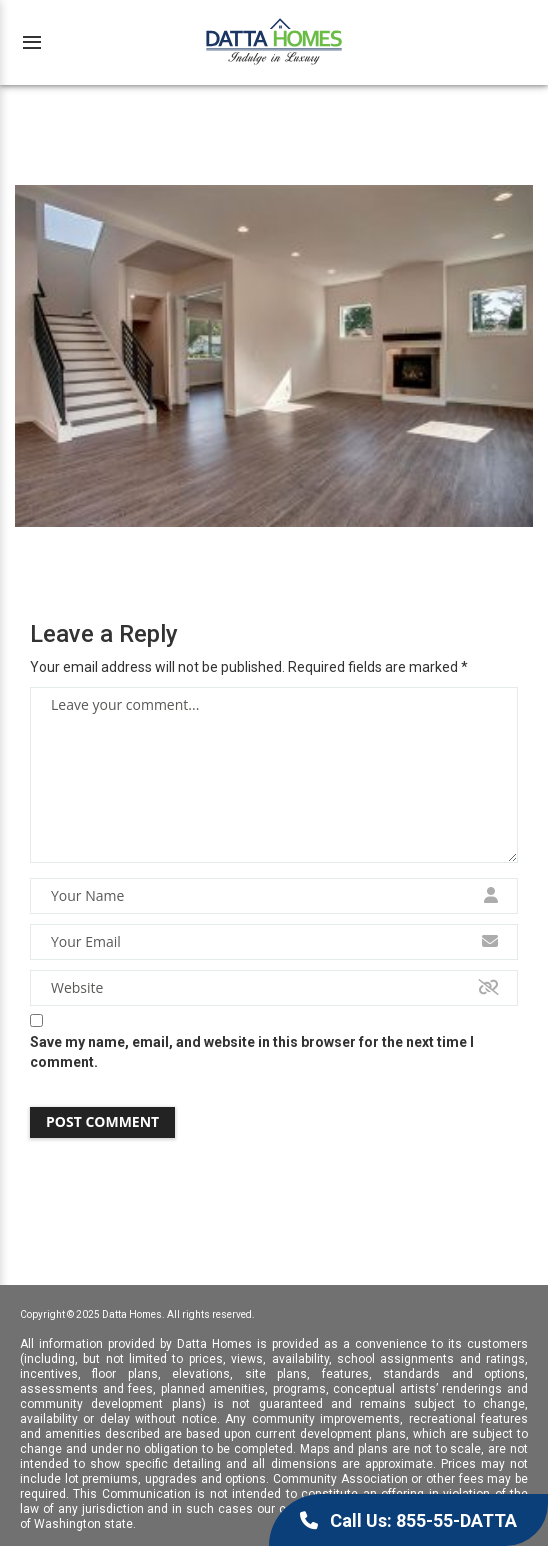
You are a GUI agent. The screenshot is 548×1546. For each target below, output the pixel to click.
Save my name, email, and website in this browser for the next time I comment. (252, 1052)
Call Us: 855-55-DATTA (408, 1520)
